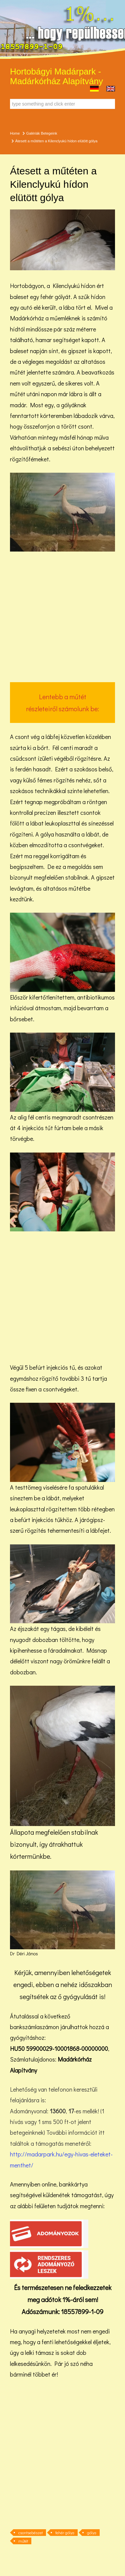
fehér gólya (64, 2532)
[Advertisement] (62, 617)
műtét (23, 2541)
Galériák (33, 133)
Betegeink (49, 133)
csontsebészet (30, 2532)
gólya (91, 2532)
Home (15, 133)
